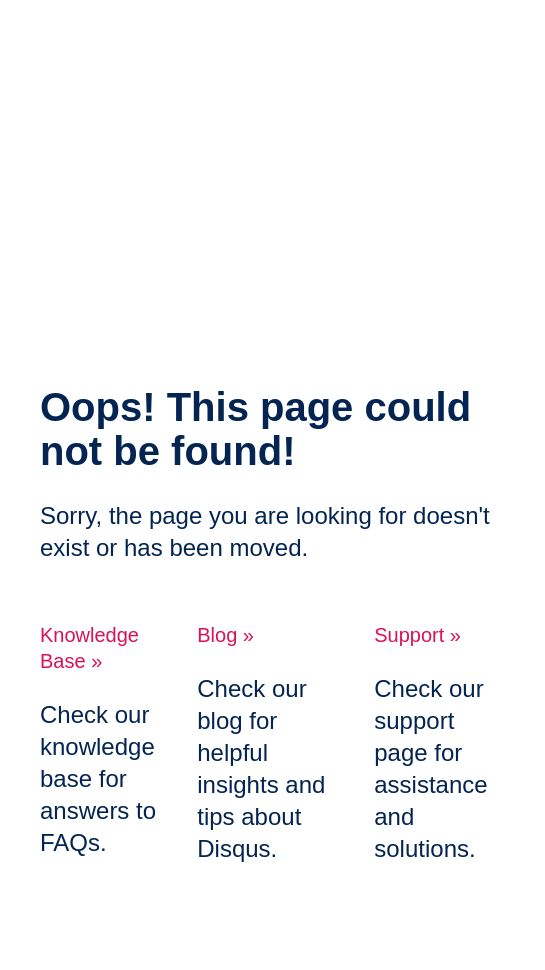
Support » (417, 635)
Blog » (225, 635)
